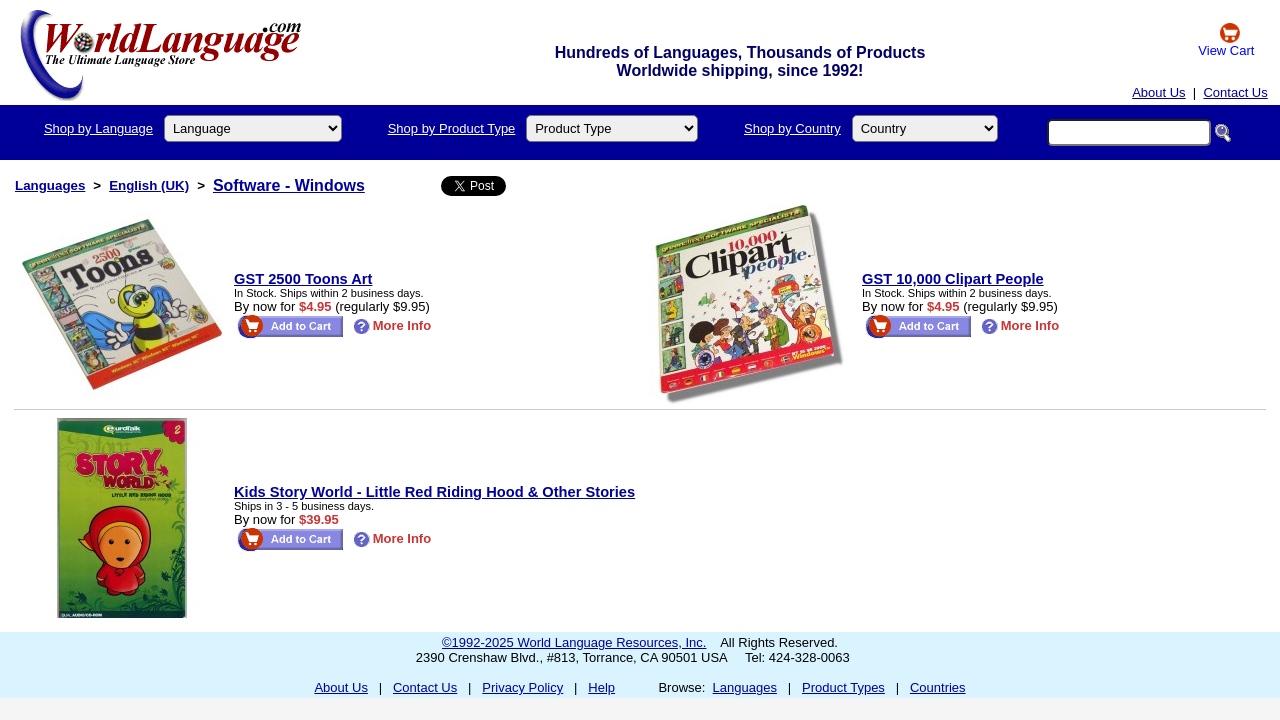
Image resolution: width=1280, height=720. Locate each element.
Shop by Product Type (452, 128)
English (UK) (149, 185)
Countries (938, 687)
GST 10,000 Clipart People (953, 279)
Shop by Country (792, 128)
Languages (50, 185)
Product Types (843, 687)
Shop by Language (98, 128)
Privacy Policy (522, 687)
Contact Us (1235, 92)
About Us (1158, 92)
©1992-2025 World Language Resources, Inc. (574, 642)
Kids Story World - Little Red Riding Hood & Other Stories (434, 492)
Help (601, 687)
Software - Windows (289, 185)
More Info (392, 325)
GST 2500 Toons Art (303, 279)
